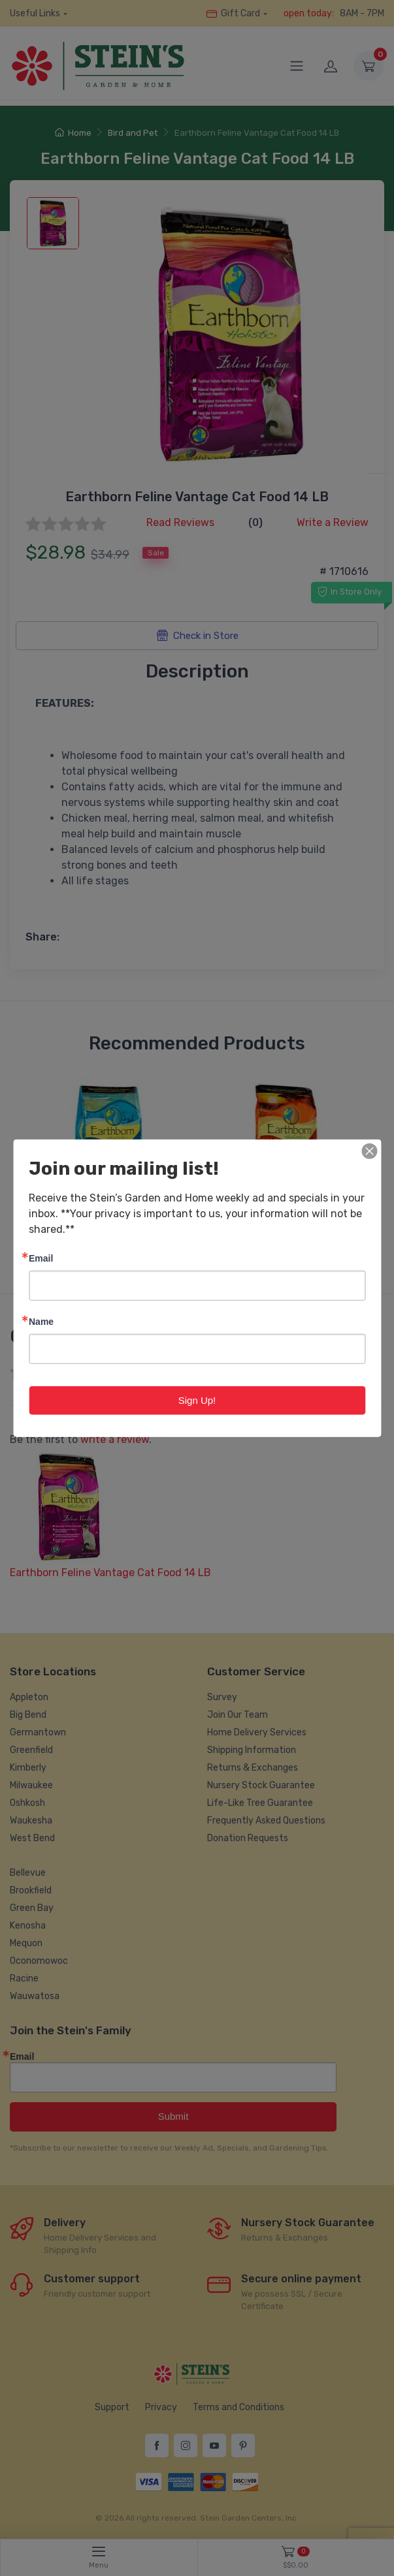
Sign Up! (197, 1399)
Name (41, 1321)
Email (41, 1257)
